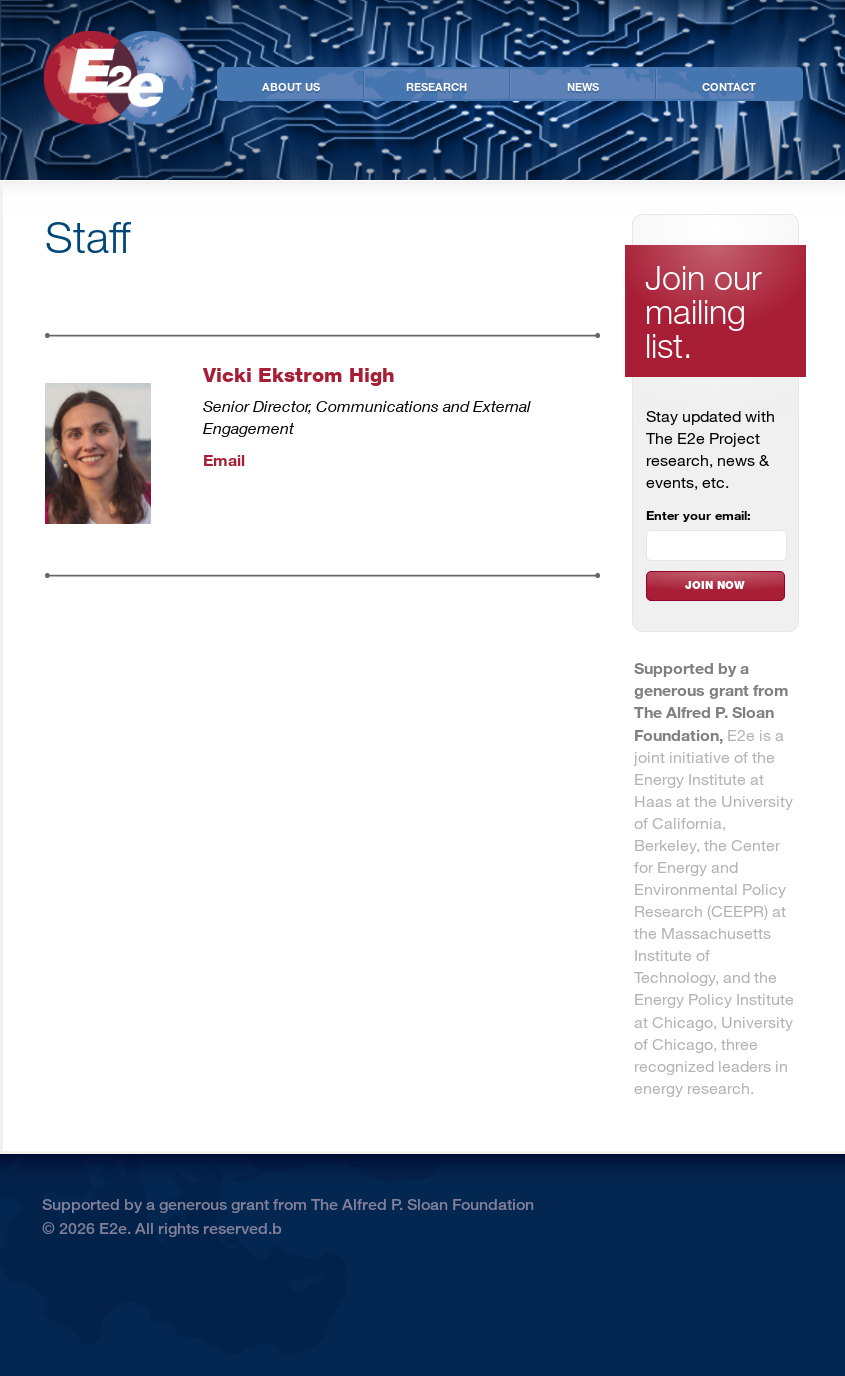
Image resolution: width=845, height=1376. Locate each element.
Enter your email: (698, 515)
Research (436, 86)
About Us (291, 86)
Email (224, 459)
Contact (729, 86)
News (583, 86)
